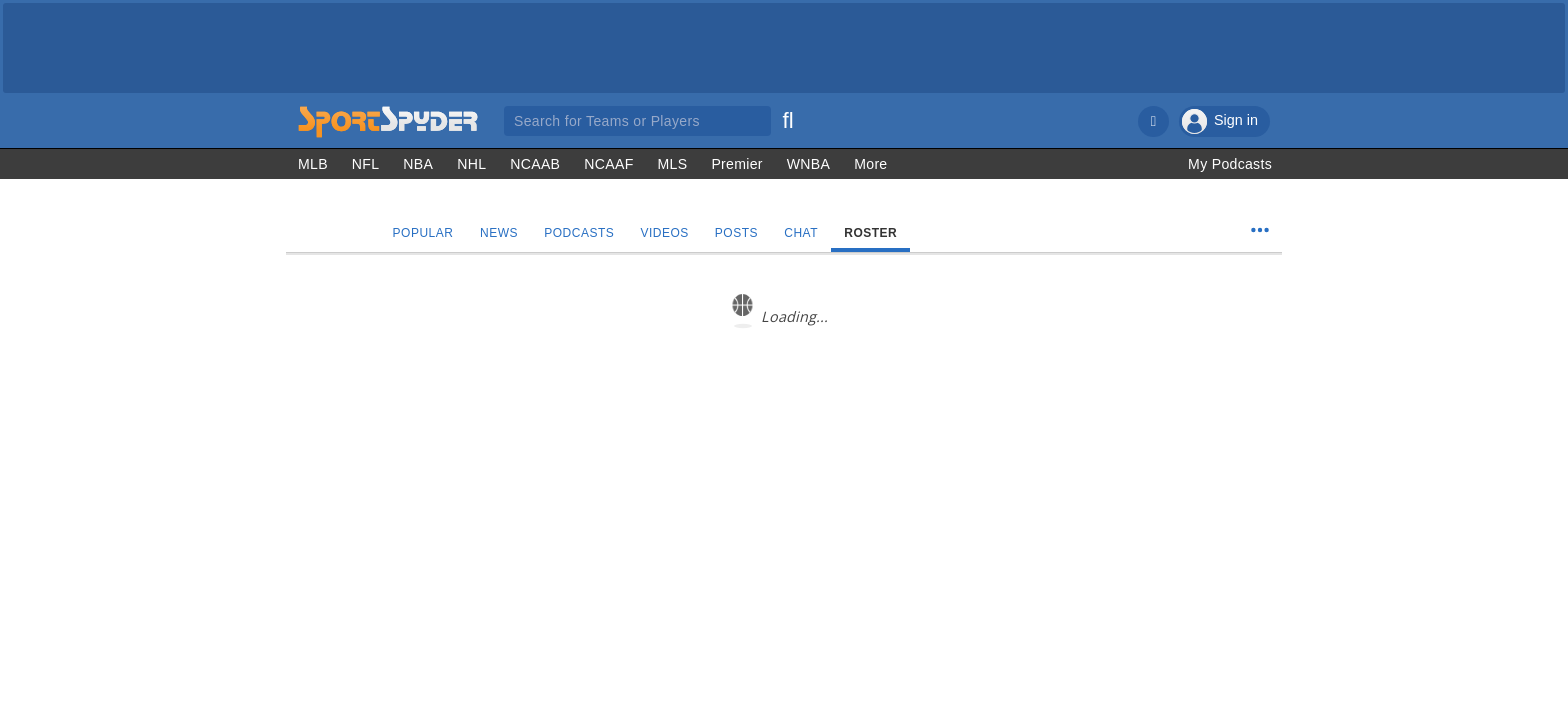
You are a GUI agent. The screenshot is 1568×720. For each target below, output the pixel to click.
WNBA (808, 164)
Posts (736, 233)
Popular (423, 233)
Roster (871, 233)
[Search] (788, 118)
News (499, 233)
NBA (418, 164)
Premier (736, 164)
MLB (313, 164)
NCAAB (535, 164)
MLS (673, 164)
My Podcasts (1230, 164)
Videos (665, 233)
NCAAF (608, 164)
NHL (471, 164)
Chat (802, 233)
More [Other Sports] (870, 164)
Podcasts (580, 233)
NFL (366, 164)
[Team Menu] (1260, 230)
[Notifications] (1153, 121)
